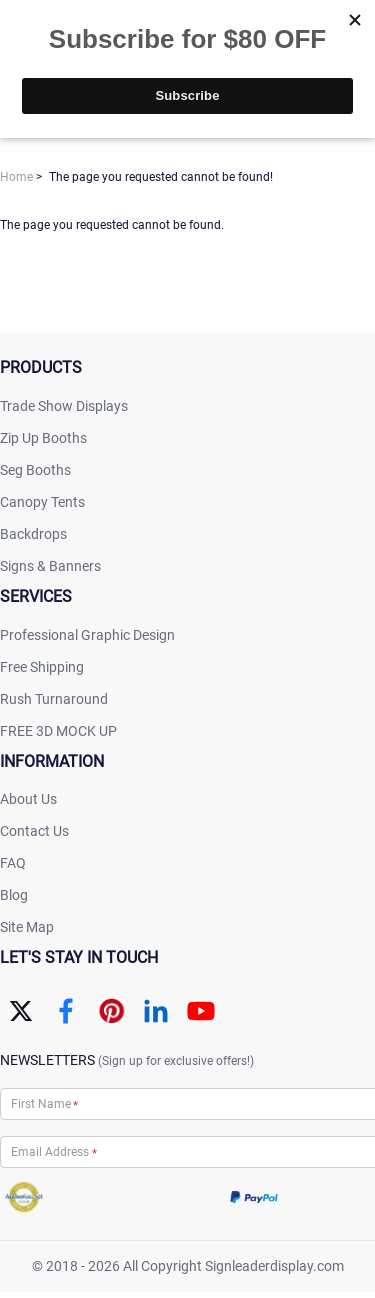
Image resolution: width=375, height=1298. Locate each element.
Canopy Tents (42, 502)
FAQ (13, 863)
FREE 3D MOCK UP (58, 731)
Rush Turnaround (54, 699)
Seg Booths (35, 470)
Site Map (27, 927)
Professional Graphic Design (87, 635)
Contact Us (34, 831)
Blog (14, 895)
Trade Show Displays (64, 406)
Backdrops (33, 534)
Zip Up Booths (43, 438)
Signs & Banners (50, 566)
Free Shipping (42, 667)
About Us (28, 799)
